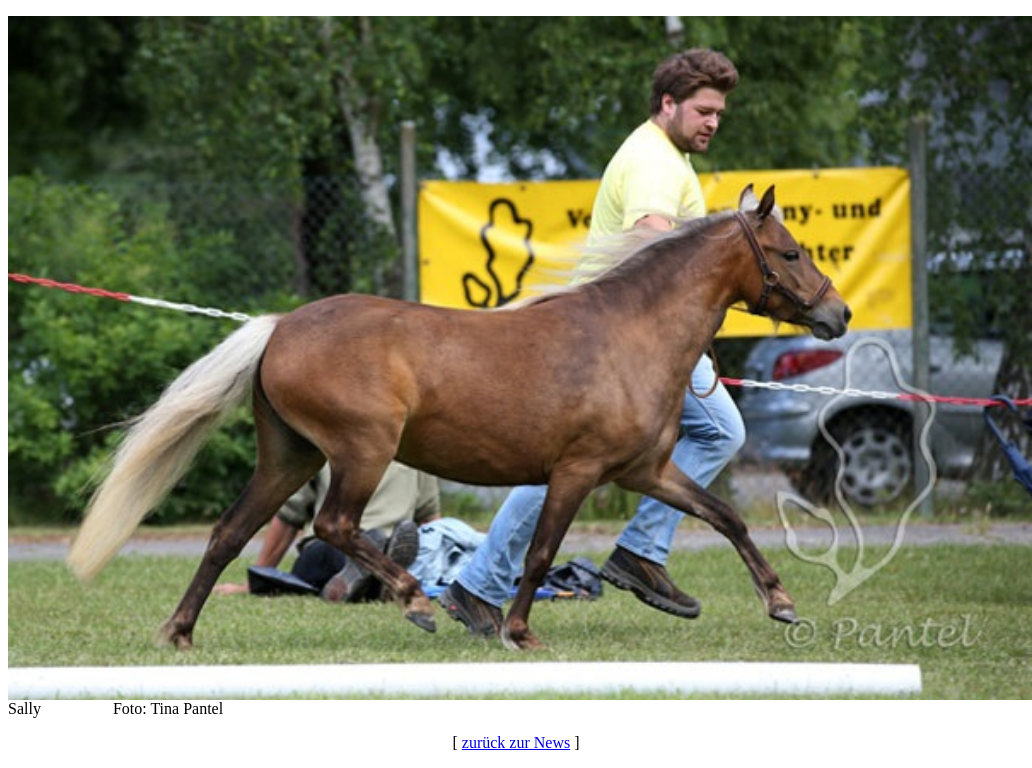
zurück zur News (516, 742)
